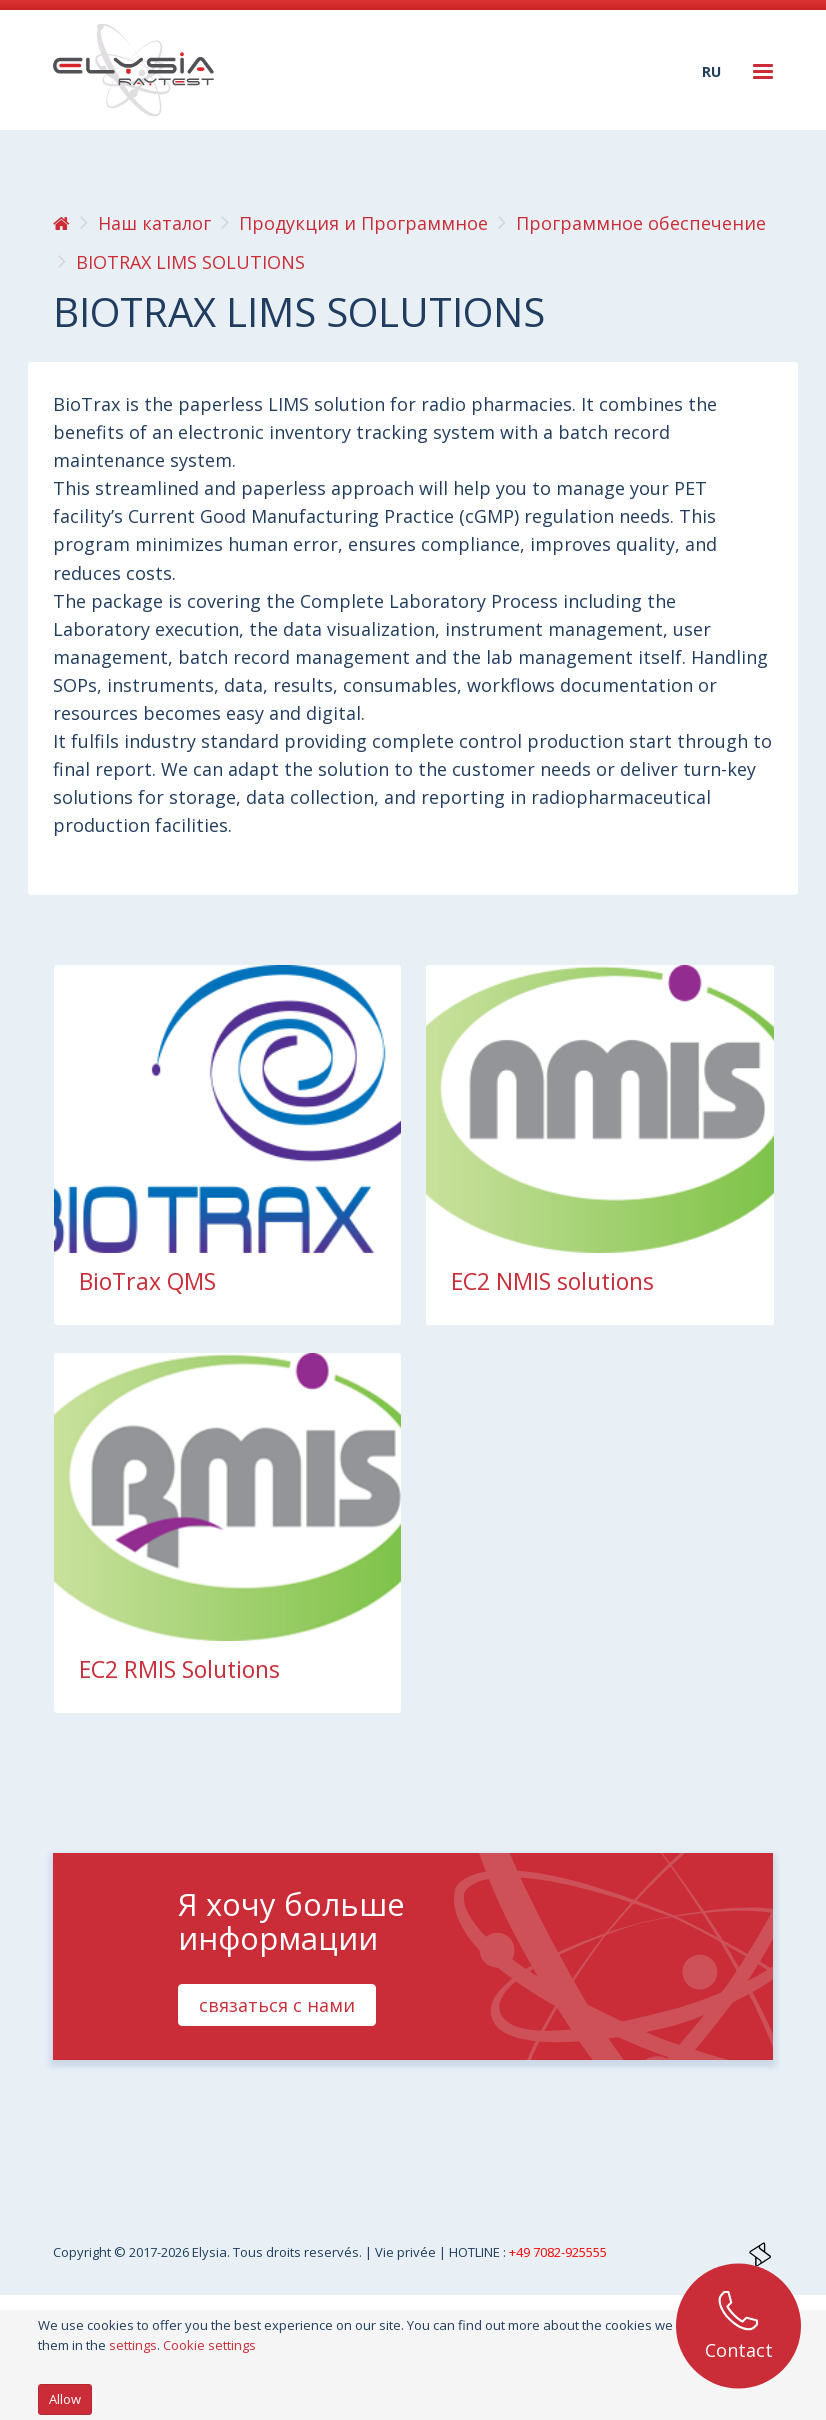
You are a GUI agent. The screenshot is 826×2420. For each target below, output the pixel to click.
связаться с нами (277, 2005)
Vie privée (407, 2252)
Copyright (83, 2252)
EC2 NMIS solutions (552, 1281)
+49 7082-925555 (558, 2252)
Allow (65, 2399)
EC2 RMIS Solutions (179, 1669)
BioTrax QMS (147, 1281)
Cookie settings (209, 2345)
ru (711, 71)
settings (133, 2345)
